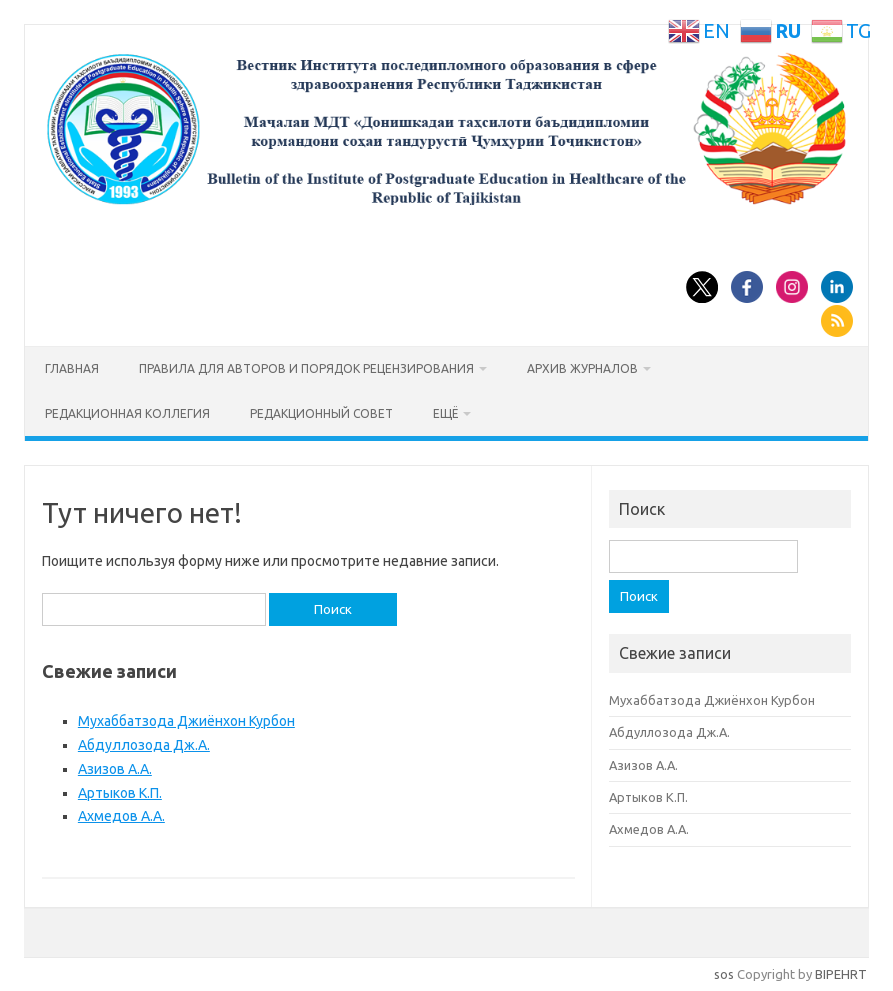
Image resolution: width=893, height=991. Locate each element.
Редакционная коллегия (127, 413)
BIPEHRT (841, 974)
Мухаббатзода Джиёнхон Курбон (186, 721)
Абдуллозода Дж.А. (144, 745)
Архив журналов (582, 368)
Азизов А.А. (115, 769)
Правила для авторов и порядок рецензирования (306, 368)
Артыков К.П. (120, 793)
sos (724, 974)
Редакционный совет (321, 413)
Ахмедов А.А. (121, 816)
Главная (72, 368)
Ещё (445, 413)
